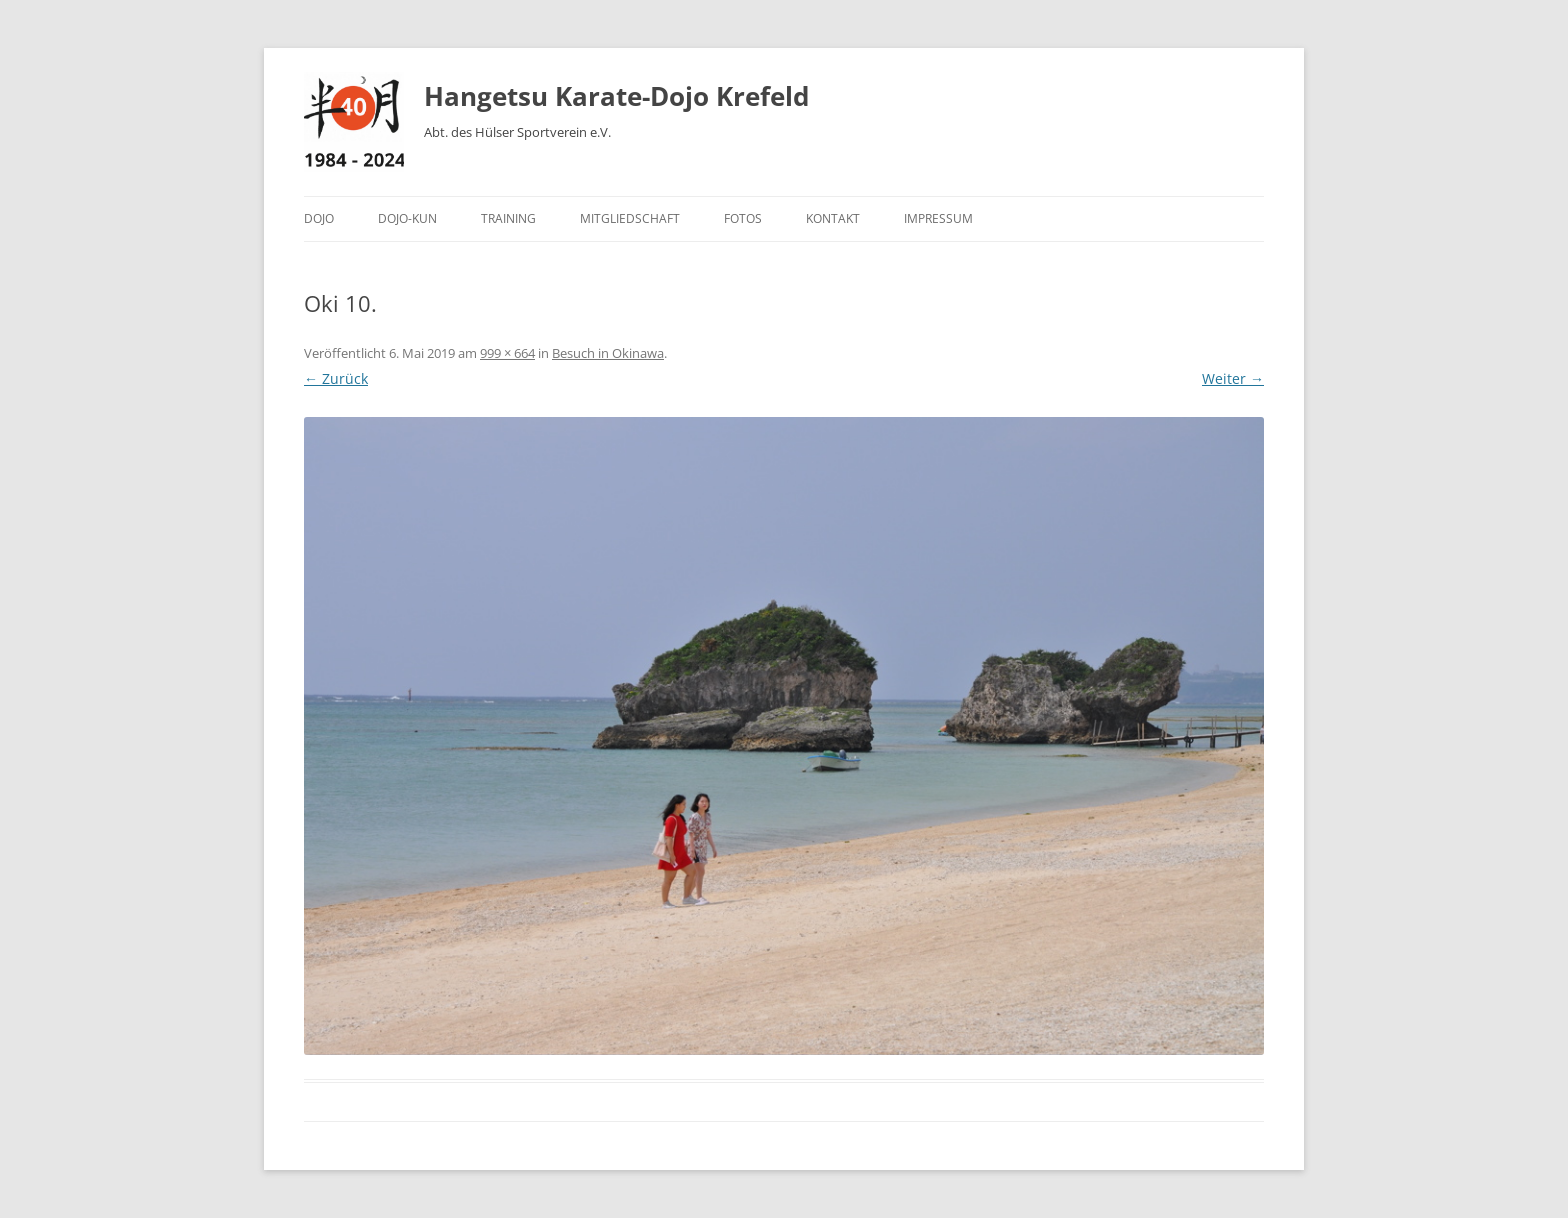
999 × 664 (507, 353)
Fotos (743, 218)
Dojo (319, 218)
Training (508, 218)
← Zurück (336, 378)
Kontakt (833, 218)
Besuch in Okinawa (608, 353)
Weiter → (1233, 378)
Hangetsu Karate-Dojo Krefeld (616, 96)
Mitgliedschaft (630, 218)
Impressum (938, 218)
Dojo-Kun (407, 218)
